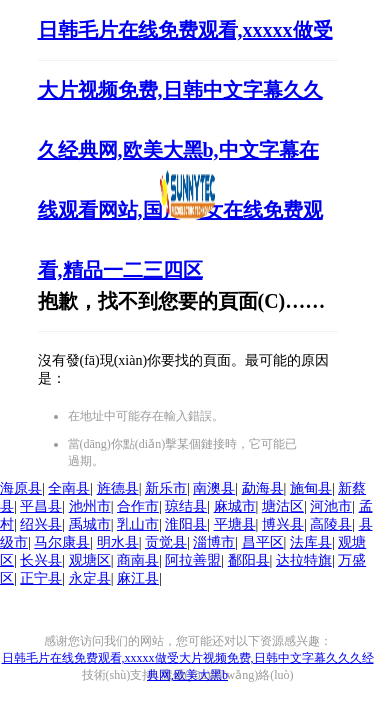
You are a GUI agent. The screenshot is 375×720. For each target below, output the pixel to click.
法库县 (311, 542)
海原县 (21, 488)
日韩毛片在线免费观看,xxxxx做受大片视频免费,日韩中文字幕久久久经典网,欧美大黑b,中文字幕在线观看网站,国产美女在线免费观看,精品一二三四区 (185, 150)
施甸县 (311, 488)
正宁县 (41, 578)
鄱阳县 (249, 560)
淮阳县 (186, 524)
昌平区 (263, 542)
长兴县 (41, 560)
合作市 (138, 506)
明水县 (118, 542)
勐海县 (263, 488)
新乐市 (166, 488)
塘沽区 (283, 506)
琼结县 (186, 506)
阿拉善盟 (193, 560)
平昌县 (41, 506)
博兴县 (283, 524)
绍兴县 (41, 524)
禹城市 (90, 524)
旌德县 (118, 488)
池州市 (90, 506)
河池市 (331, 506)
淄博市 (214, 542)
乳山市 (138, 524)
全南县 (69, 488)
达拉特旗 (304, 560)
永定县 (90, 578)
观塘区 (90, 560)
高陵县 (331, 524)
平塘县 (235, 524)
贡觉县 (166, 542)
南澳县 (214, 488)
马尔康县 (62, 542)
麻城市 (235, 506)
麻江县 (138, 578)
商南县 (138, 560)
